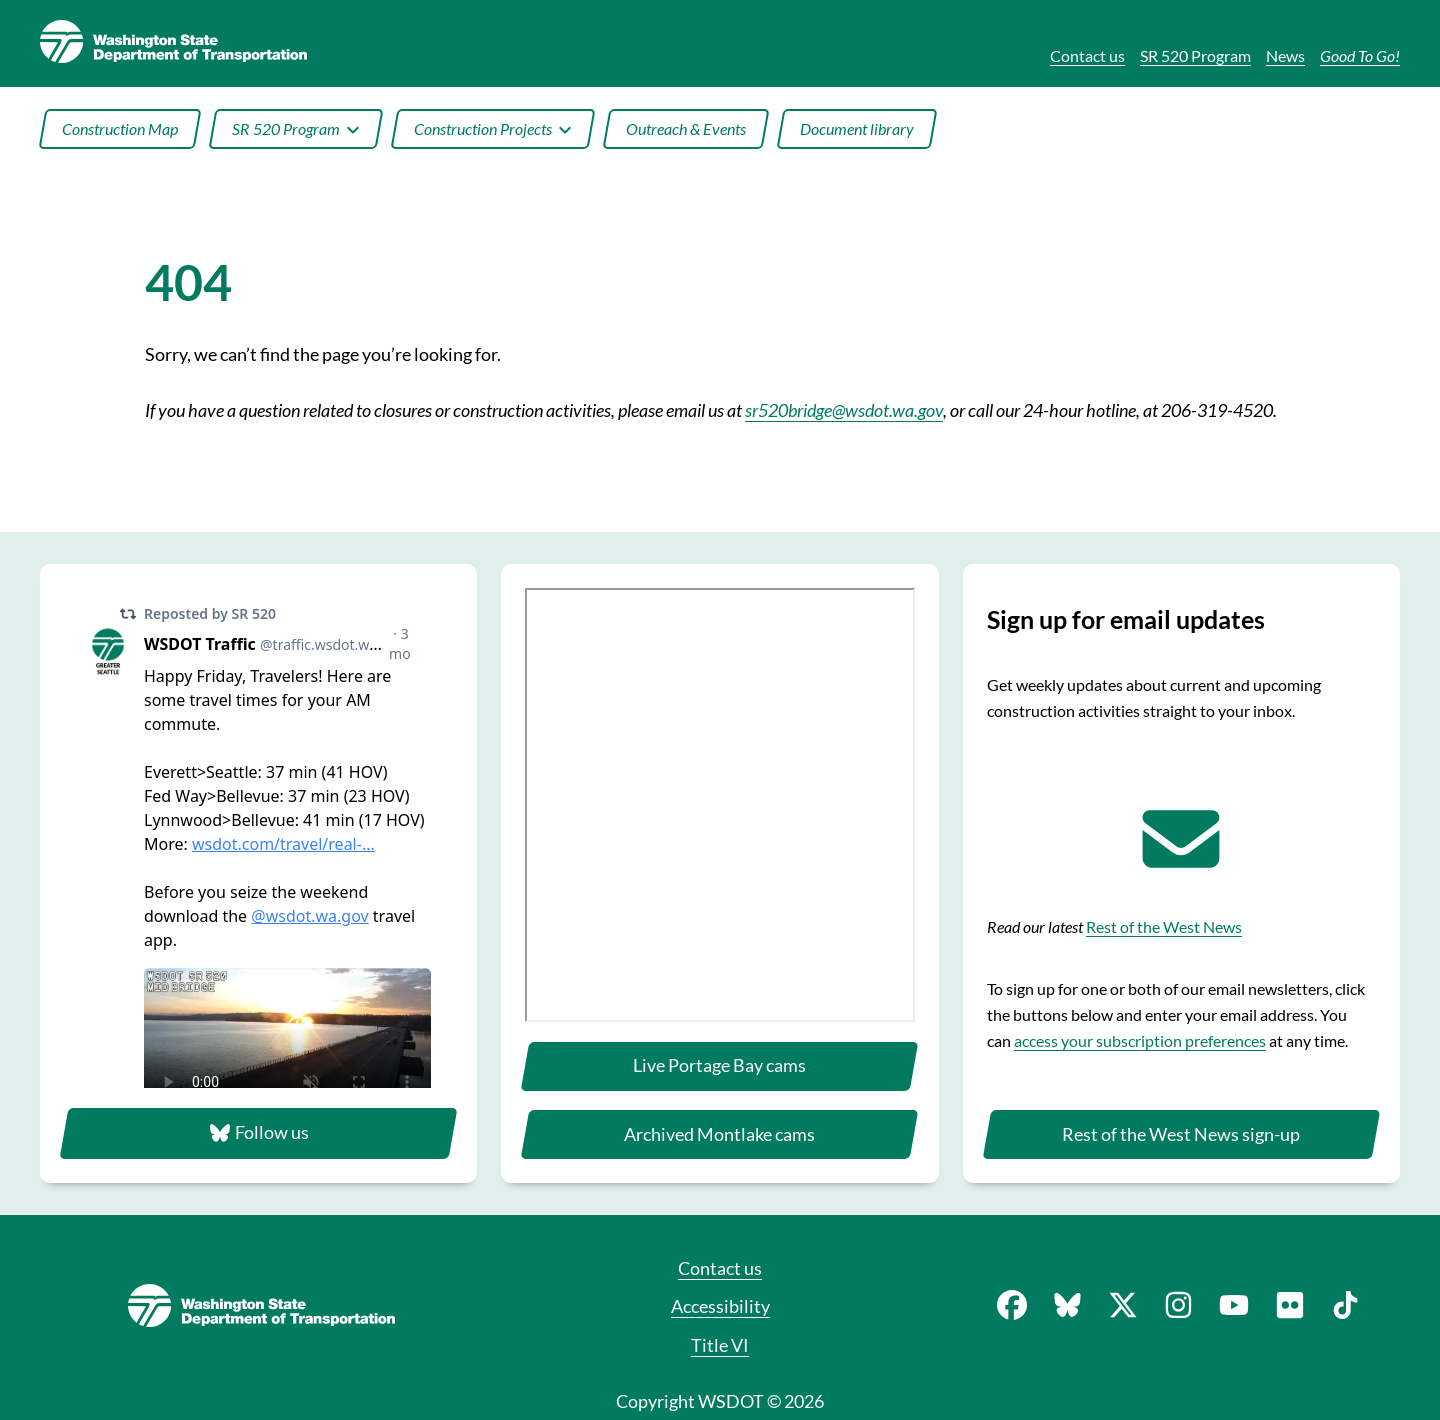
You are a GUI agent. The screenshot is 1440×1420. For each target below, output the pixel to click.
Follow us (259, 1133)
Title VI (720, 1345)
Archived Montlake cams (719, 1134)
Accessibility (720, 1306)
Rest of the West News (1164, 926)
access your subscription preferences (1140, 1040)
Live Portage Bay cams (719, 1065)
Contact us (720, 1268)
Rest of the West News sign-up (1181, 1134)
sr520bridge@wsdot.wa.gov (844, 410)
